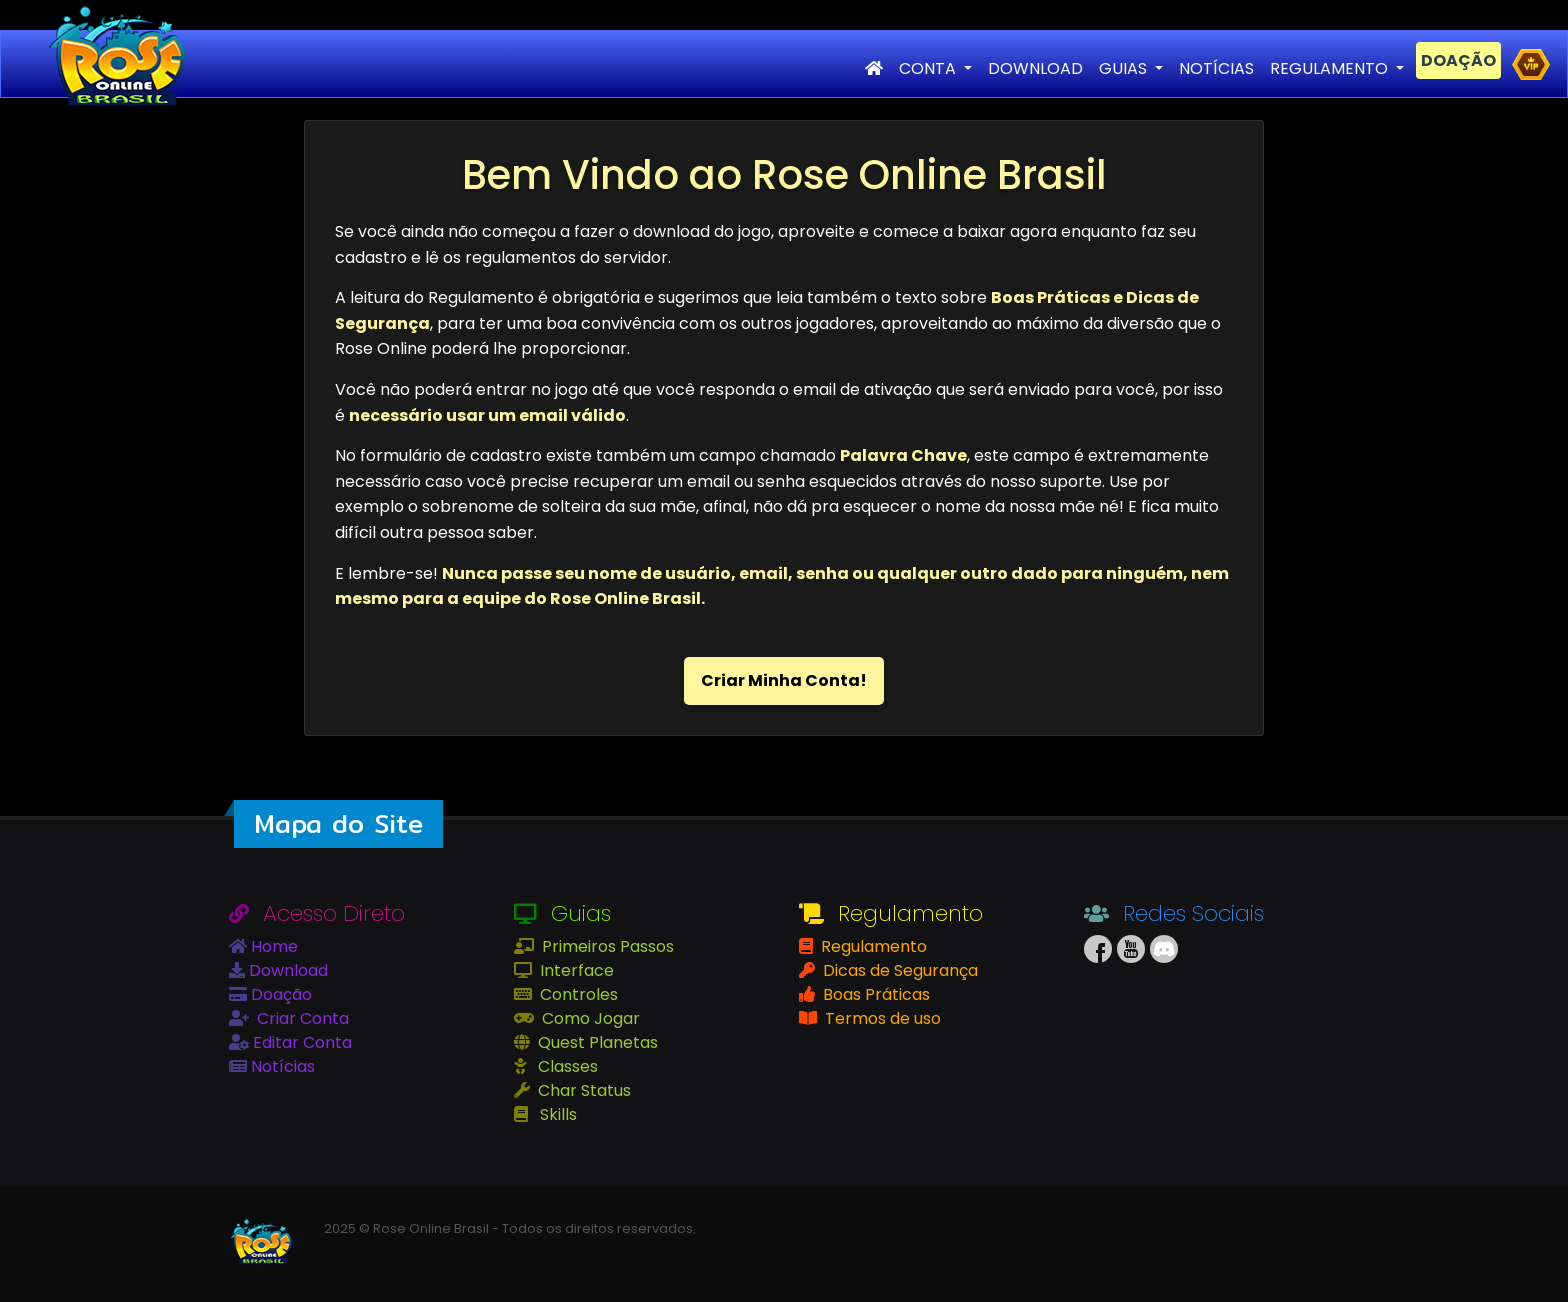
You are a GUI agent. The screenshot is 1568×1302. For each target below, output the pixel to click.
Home (272, 946)
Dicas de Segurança (898, 970)
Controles (577, 994)
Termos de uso (881, 1018)
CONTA (929, 68)
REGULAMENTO (1331, 68)
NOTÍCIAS (1216, 68)
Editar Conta (300, 1042)
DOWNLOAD (1035, 68)
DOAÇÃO (1458, 60)
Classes (566, 1066)
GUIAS (1125, 68)
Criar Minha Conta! (784, 680)
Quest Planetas (596, 1042)
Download (286, 970)
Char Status (582, 1090)
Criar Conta (301, 1018)
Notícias (281, 1066)
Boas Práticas (874, 994)
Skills (556, 1114)
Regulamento (872, 946)
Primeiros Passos (606, 946)
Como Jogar (589, 1018)
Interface (575, 970)
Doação (279, 994)
